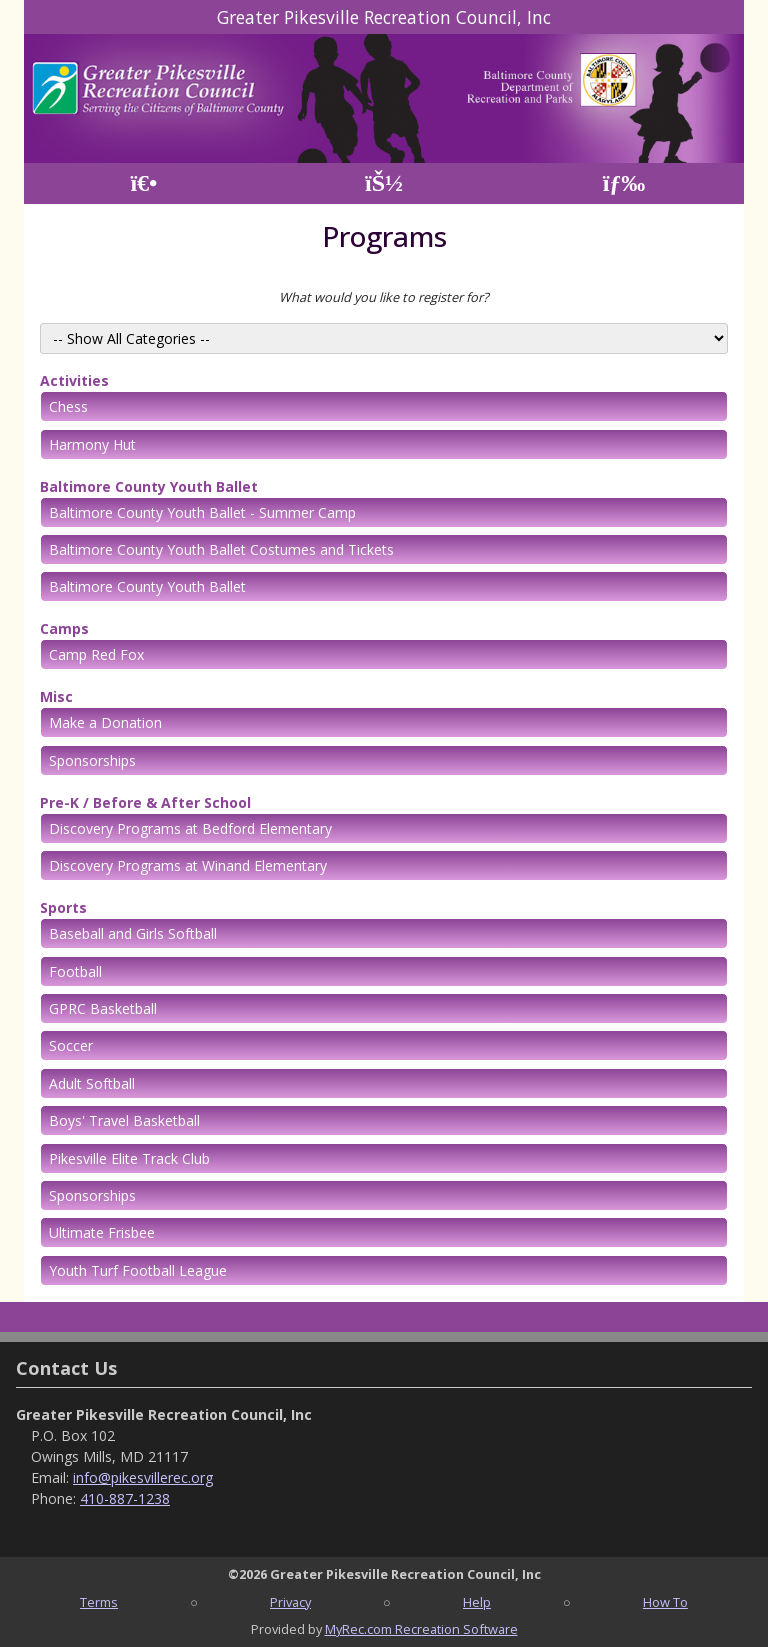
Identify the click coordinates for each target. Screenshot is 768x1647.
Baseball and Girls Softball (133, 933)
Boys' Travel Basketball (124, 1120)
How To (665, 1602)
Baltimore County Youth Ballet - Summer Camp (202, 512)
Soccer (71, 1045)
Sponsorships (92, 760)
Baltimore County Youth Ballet (149, 486)
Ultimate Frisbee (102, 1232)
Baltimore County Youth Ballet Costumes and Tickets (221, 549)
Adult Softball (92, 1083)
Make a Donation (105, 722)
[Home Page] (143, 183)
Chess (68, 406)
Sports (63, 907)
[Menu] (624, 183)
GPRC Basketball (103, 1008)
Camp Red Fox (96, 654)
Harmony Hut (92, 444)
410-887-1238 (125, 1498)
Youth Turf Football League (138, 1270)
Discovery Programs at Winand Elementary (188, 865)
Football (75, 971)
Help (477, 1602)
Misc (56, 696)
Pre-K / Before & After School (145, 802)
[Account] (384, 183)
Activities (74, 380)
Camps (64, 628)
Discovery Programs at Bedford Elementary (190, 828)
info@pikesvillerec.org (143, 1477)
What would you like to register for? (384, 297)
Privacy (290, 1602)
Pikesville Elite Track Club (129, 1158)
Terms (99, 1602)
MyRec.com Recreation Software (421, 1629)
